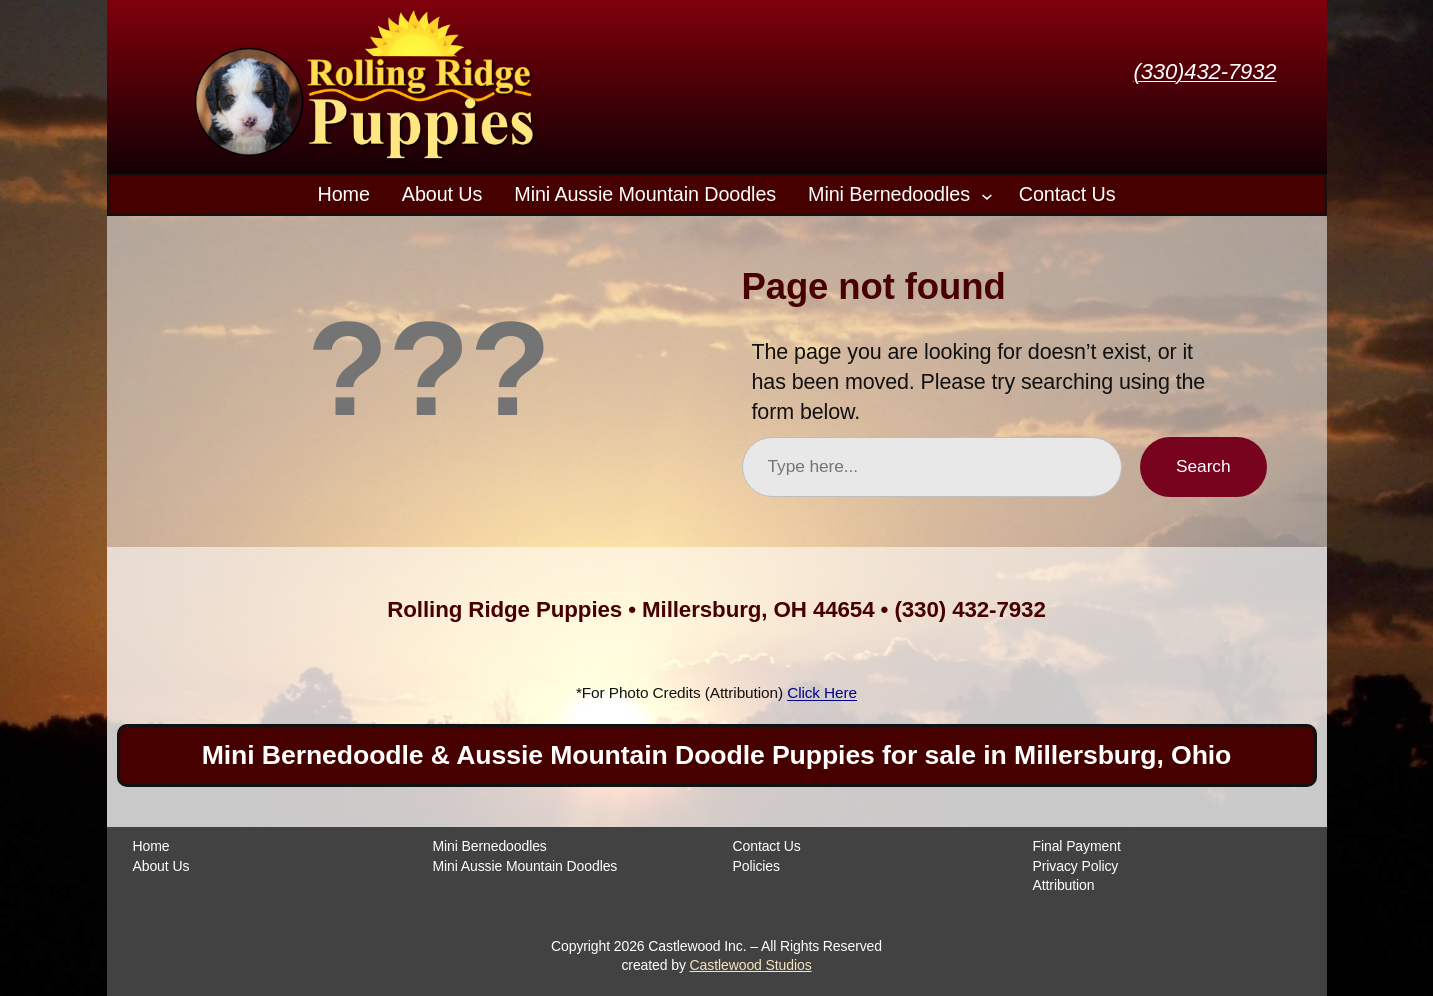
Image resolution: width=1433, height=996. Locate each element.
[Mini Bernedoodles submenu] (987, 195)
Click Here (822, 692)
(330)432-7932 (1204, 71)
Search (1203, 466)
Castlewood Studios (751, 965)
